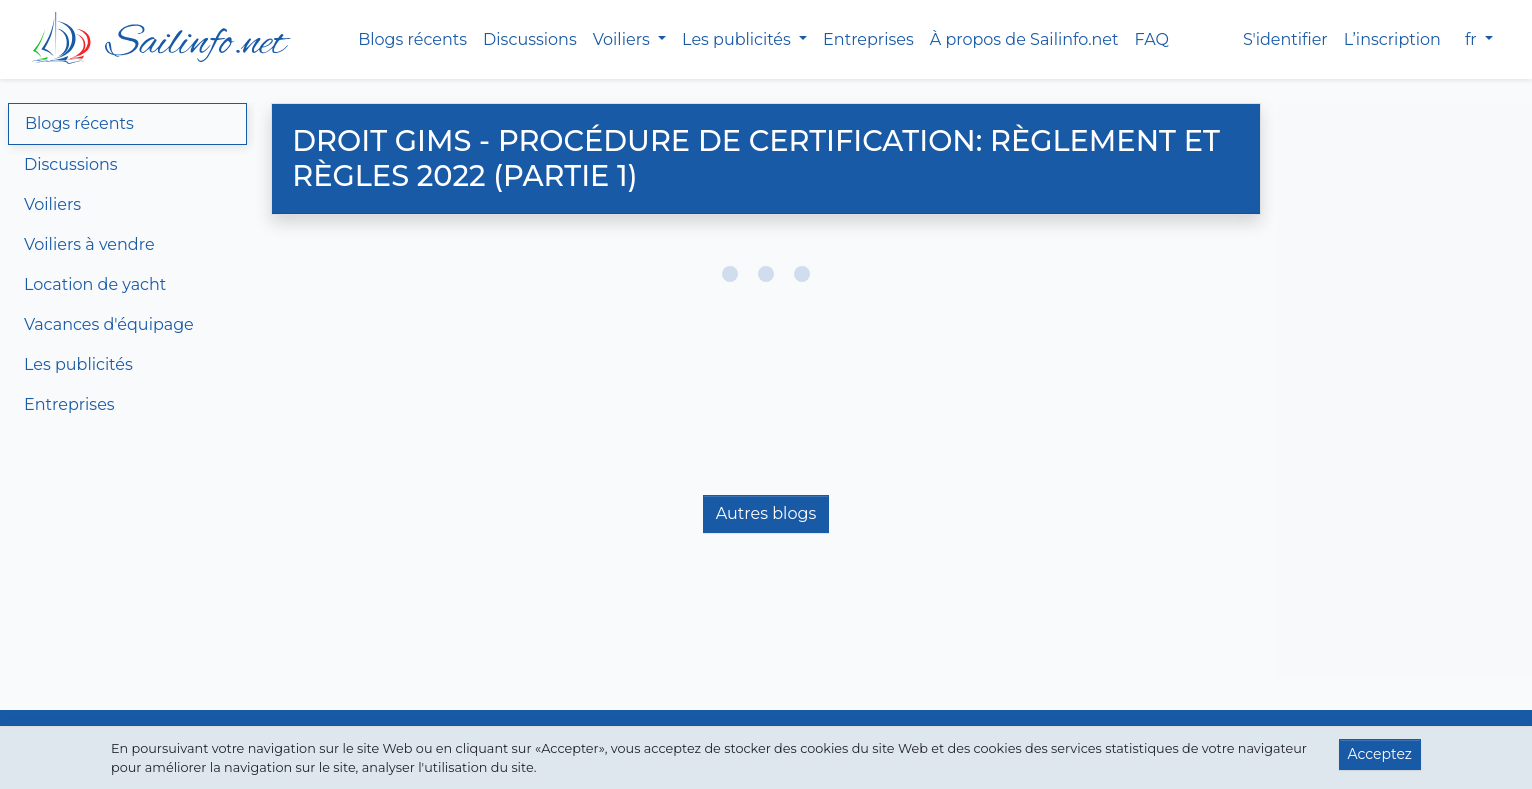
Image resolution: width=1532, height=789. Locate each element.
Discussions (530, 39)
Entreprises (868, 39)
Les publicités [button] (738, 39)
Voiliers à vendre (89, 244)
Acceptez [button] (1380, 754)
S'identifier (1285, 39)
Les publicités (78, 364)
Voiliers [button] (623, 39)
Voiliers (52, 204)
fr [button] (1473, 39)
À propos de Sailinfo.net (1024, 39)
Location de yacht (95, 284)
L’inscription (1392, 39)
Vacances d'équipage (109, 324)
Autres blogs (766, 513)
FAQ (1152, 39)
